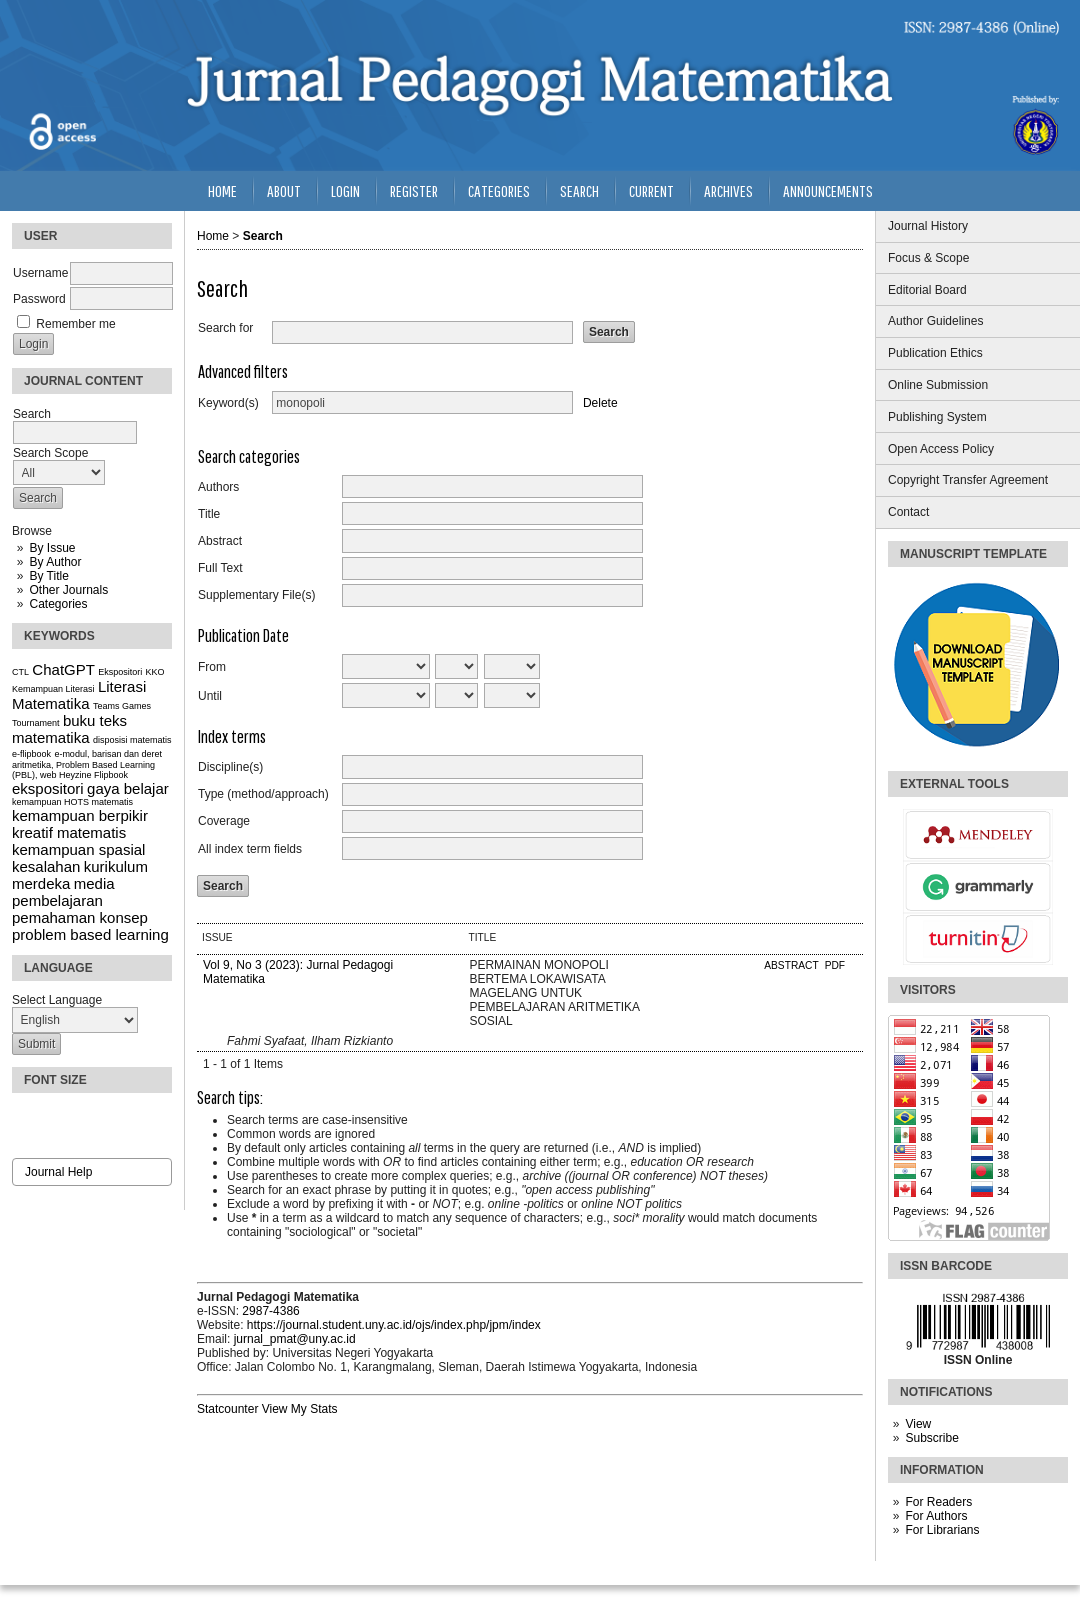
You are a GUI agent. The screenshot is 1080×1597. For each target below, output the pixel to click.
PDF (835, 965)
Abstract (220, 541)
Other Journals (68, 590)
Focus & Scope (928, 258)
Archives (728, 190)
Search (579, 190)
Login (345, 190)
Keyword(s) (228, 403)
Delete (600, 403)
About (284, 190)
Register (414, 190)
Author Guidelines (935, 321)
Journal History (928, 226)
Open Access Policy (941, 449)
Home (222, 190)
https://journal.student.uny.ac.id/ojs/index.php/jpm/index (394, 1325)
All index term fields (250, 849)
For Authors (936, 1516)
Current (651, 190)
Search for (225, 328)
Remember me (75, 324)
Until (210, 696)
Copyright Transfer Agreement (968, 480)
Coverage (224, 821)
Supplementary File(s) (256, 595)
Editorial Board (927, 290)
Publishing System (937, 417)
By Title (48, 576)
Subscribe (931, 1438)
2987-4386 (270, 1311)
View (918, 1424)
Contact (908, 512)
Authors (218, 487)
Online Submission (938, 385)
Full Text (220, 568)
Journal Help (58, 1172)
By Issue (52, 548)
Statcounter (227, 1409)
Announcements (828, 190)
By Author (55, 562)
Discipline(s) (230, 767)
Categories (58, 604)
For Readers (938, 1502)
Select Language (57, 1000)
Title (209, 514)
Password (39, 299)
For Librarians (942, 1530)
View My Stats (300, 1409)
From (212, 667)
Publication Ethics (935, 353)
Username (40, 273)
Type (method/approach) (263, 794)
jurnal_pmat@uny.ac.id (295, 1339)
